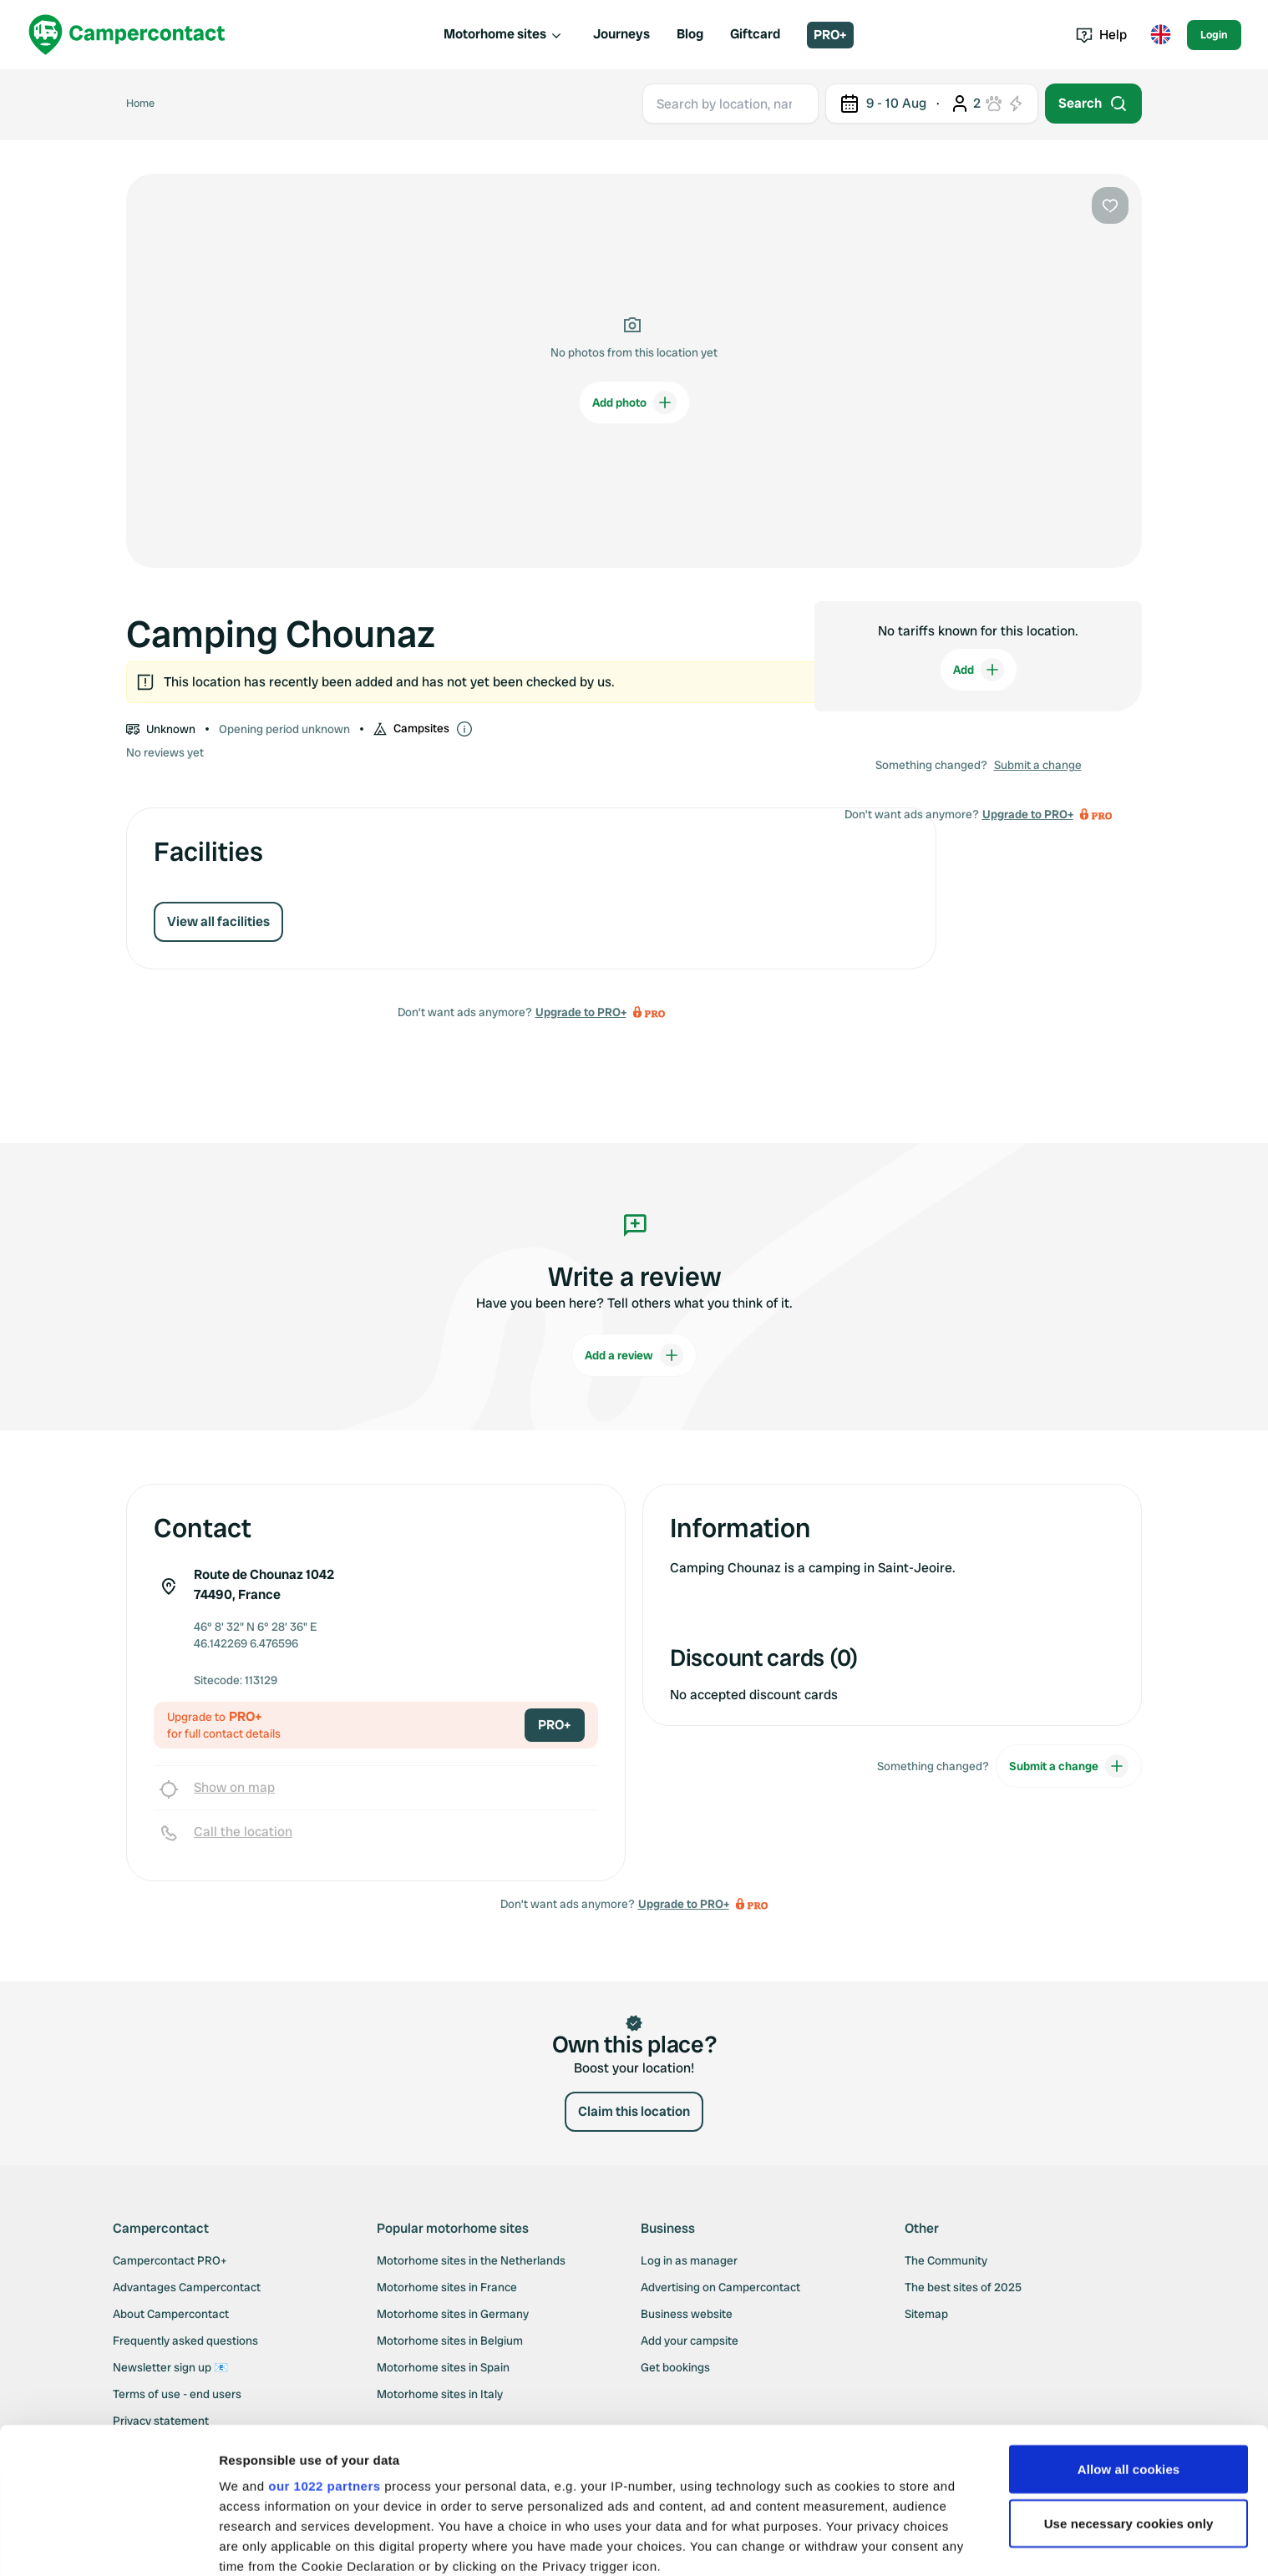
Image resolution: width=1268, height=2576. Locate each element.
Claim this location (634, 2111)
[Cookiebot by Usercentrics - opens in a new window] (108, 2543)
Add (978, 669)
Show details (258, 2543)
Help (1101, 34)
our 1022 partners (324, 2358)
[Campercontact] (127, 35)
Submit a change (1038, 764)
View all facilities (218, 921)
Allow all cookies (1129, 2342)
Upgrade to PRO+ (580, 1012)
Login (1214, 35)
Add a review (634, 1355)
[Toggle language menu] (1160, 35)
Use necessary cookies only (1129, 2397)
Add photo (634, 402)
